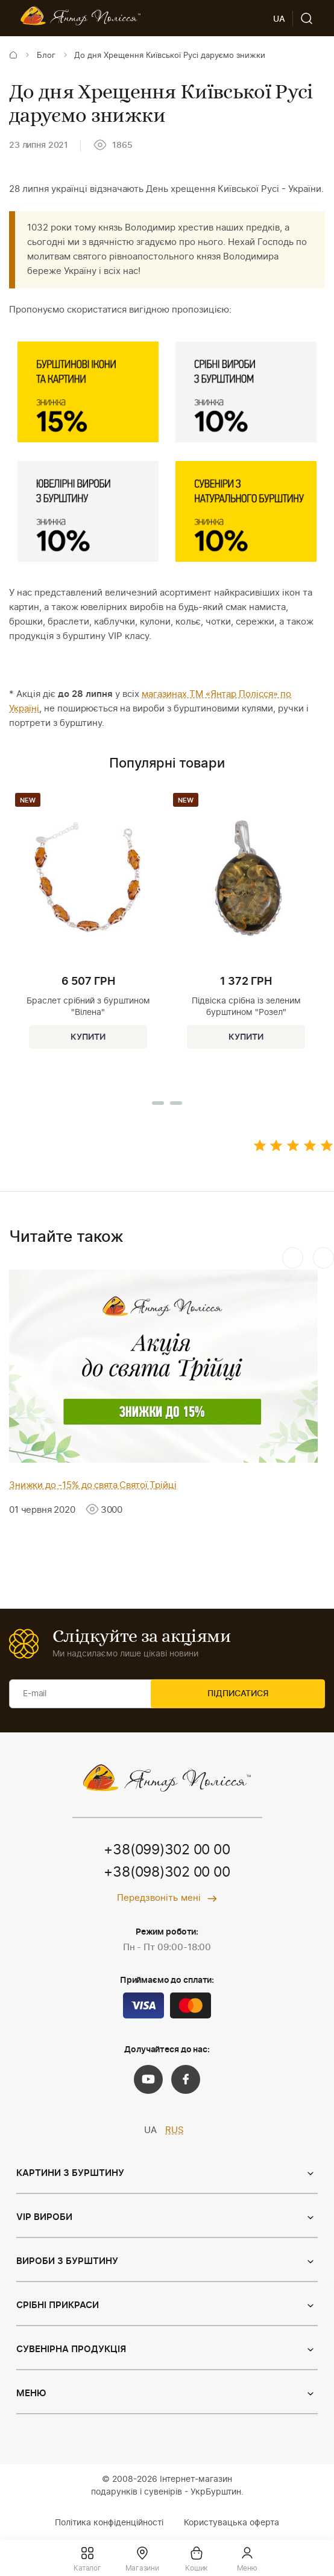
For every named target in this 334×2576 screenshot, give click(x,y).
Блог (46, 56)
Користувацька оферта (231, 2524)
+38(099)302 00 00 (167, 1850)
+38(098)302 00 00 (167, 1873)
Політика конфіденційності (109, 2524)
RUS (174, 2131)
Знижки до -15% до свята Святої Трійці (92, 1485)
